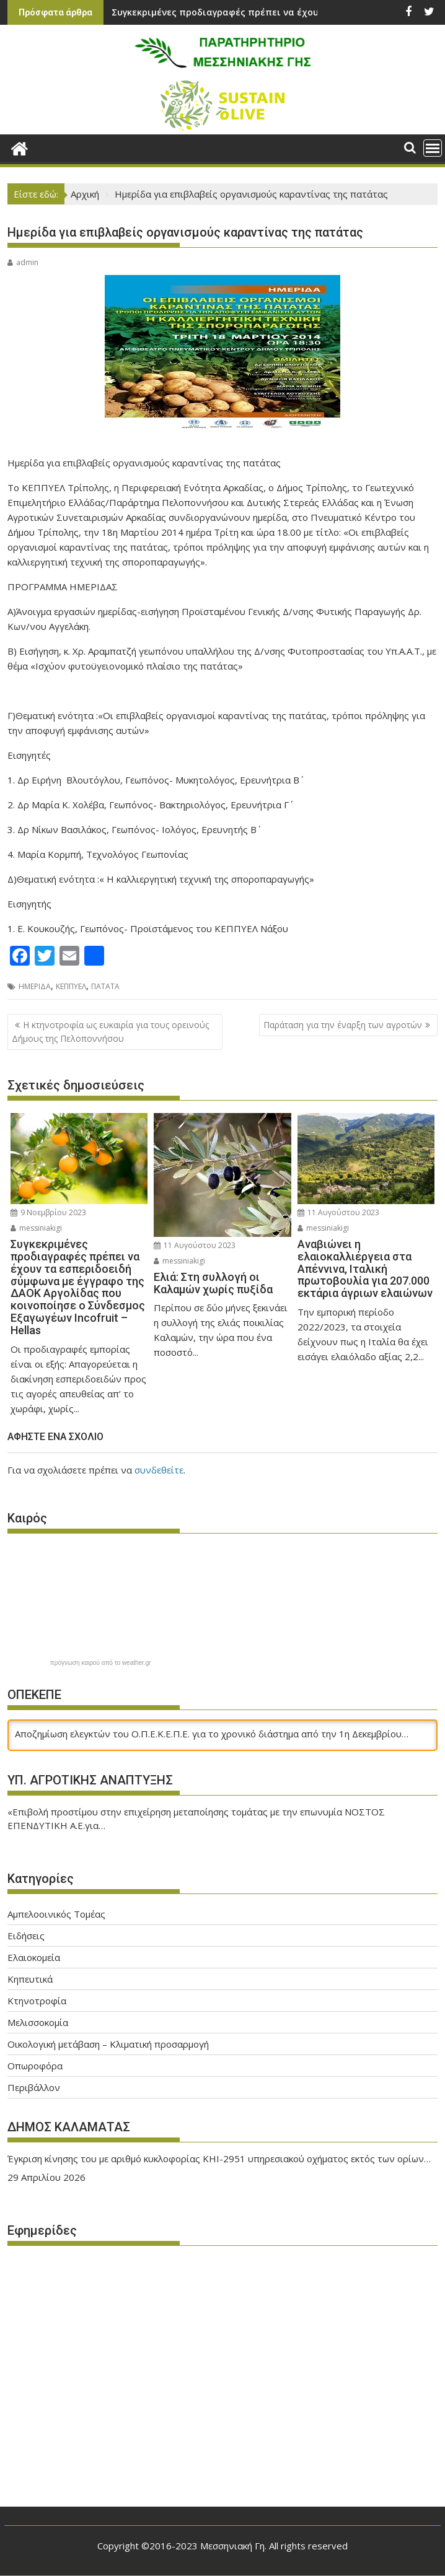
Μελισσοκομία (37, 2022)
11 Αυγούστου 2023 (195, 1245)
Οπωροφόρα (35, 2065)
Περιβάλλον (33, 2087)
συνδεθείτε (158, 1470)
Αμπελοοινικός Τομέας (56, 1914)
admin (22, 262)
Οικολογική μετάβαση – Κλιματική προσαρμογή (108, 2044)
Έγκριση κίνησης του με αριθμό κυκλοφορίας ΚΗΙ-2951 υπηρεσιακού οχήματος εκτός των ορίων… (219, 2158)
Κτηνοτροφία (36, 2000)
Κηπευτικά (30, 1979)
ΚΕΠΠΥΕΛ (71, 986)
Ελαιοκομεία (33, 1957)
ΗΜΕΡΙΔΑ (35, 986)
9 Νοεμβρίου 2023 (48, 1212)
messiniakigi (36, 1228)
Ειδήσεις (26, 1935)
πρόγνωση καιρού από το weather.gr (100, 1663)
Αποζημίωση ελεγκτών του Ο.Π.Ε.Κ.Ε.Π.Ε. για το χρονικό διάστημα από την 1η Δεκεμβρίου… (211, 1733)
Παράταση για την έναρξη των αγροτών (342, 1025)
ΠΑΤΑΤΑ (105, 986)
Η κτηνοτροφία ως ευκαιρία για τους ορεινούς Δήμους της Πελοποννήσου (110, 1031)
